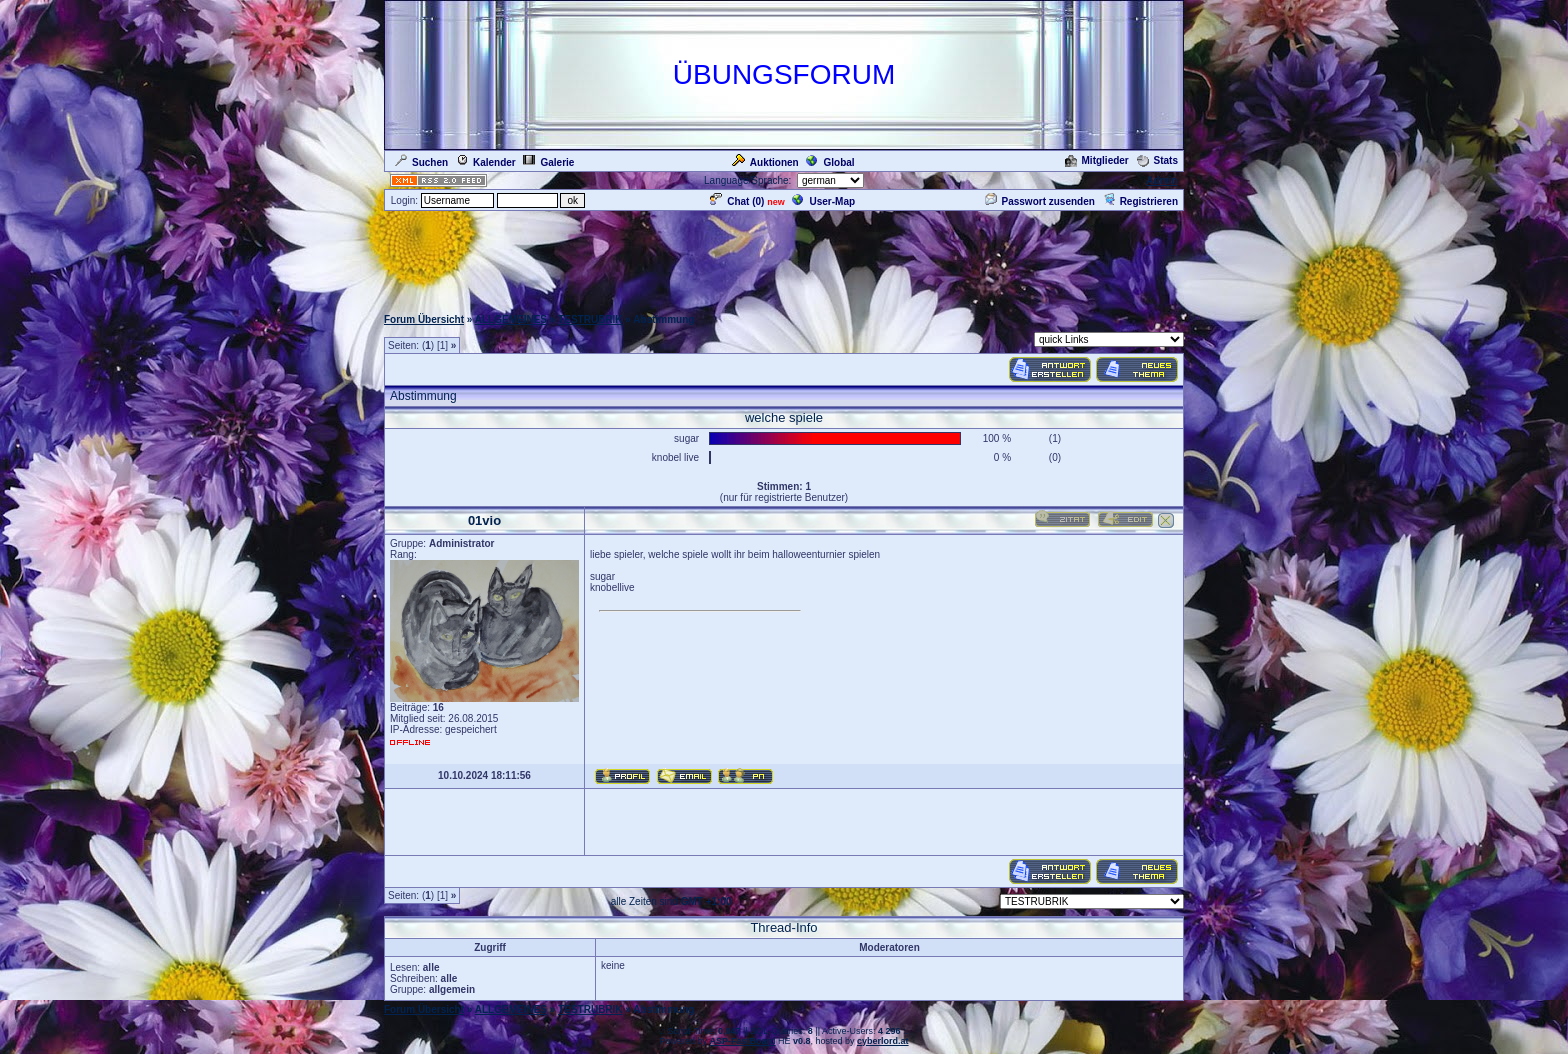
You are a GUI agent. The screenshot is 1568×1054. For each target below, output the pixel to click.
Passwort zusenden (1040, 201)
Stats (1157, 160)
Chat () (737, 201)
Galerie (548, 162)
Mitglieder (1097, 160)
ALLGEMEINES (511, 319)
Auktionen (765, 162)
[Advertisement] (784, 258)
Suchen (421, 162)
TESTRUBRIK (590, 319)
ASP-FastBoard (742, 1041)
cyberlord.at (883, 1041)
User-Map (823, 201)
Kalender (486, 162)
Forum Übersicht (424, 319)
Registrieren (1140, 201)
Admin (1161, 180)
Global (830, 162)
